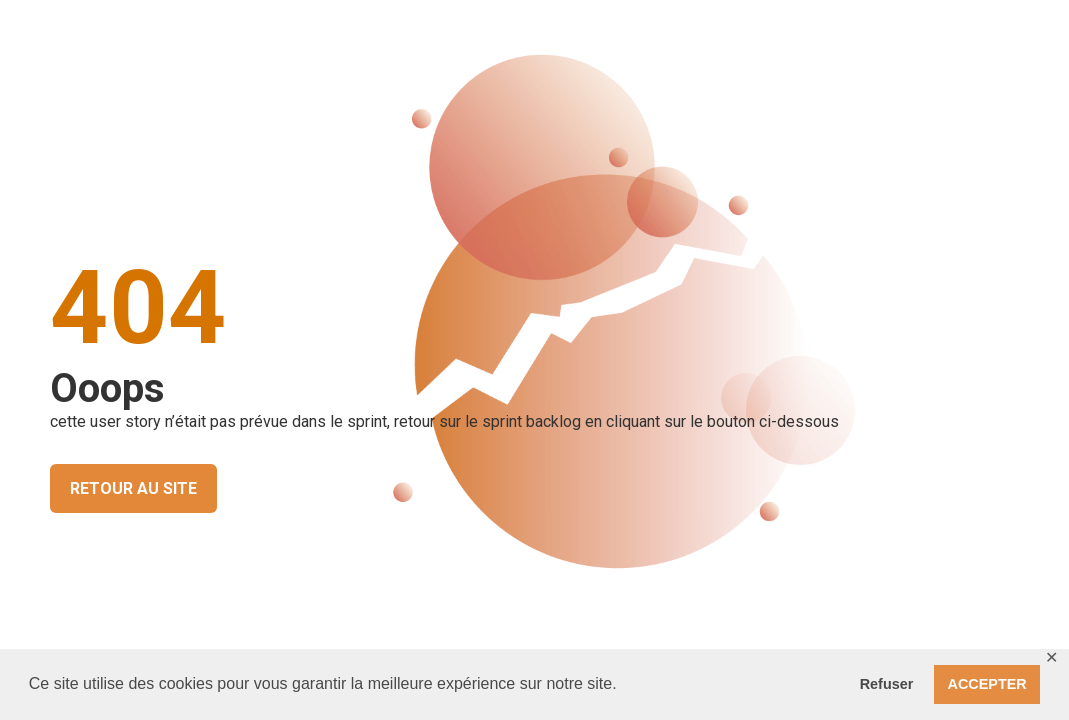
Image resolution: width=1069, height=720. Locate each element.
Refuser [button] (887, 684)
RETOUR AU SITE (133, 488)
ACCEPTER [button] (987, 684)
